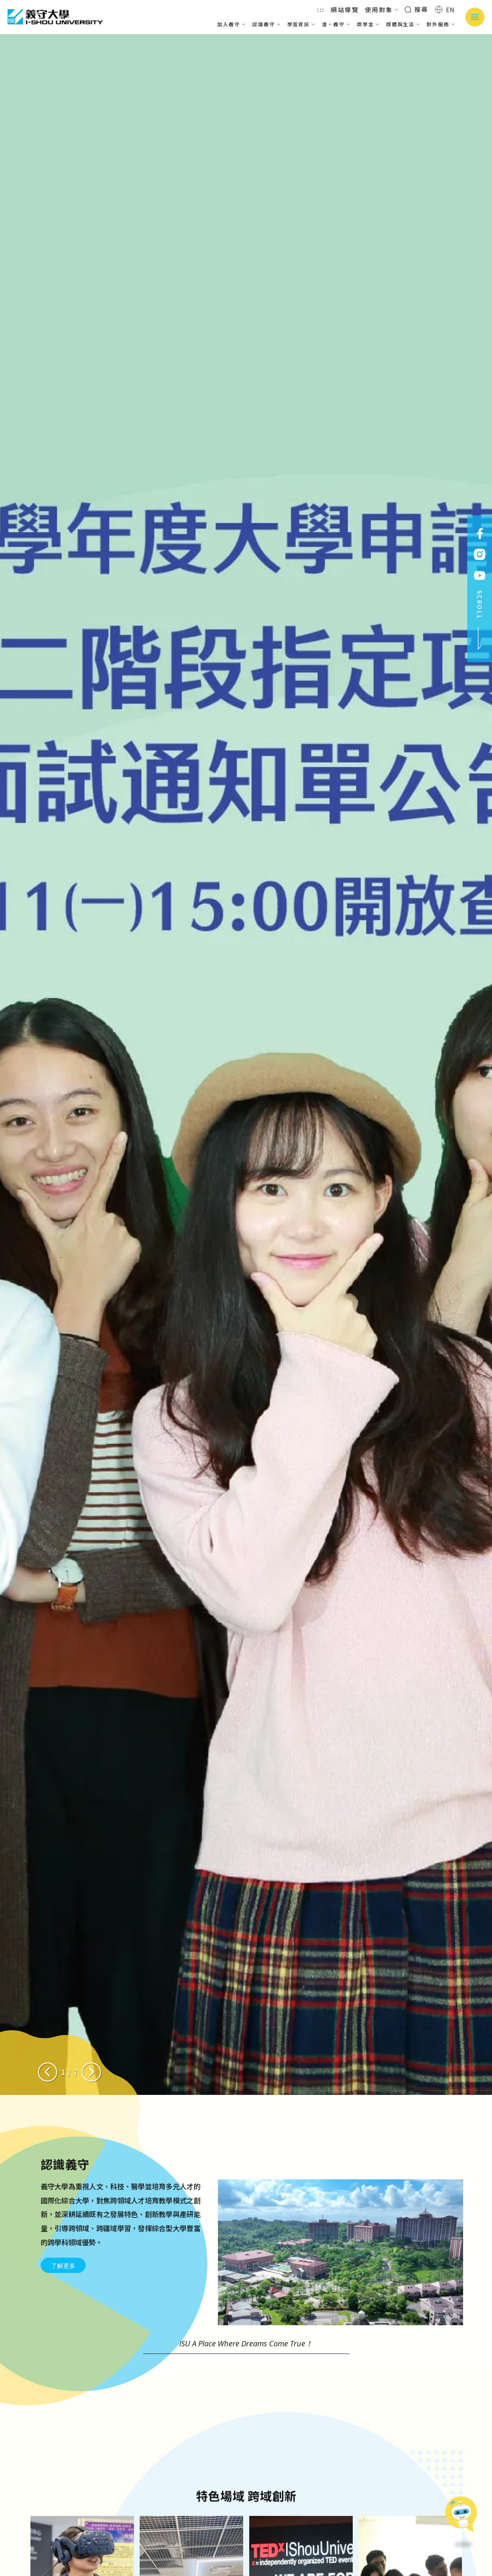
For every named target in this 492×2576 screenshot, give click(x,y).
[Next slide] (91, 2072)
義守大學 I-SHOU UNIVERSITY (55, 17)
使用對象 (381, 9)
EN (445, 9)
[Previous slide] (47, 2072)
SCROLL (479, 620)
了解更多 (63, 2303)
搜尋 (416, 9)
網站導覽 (345, 9)
